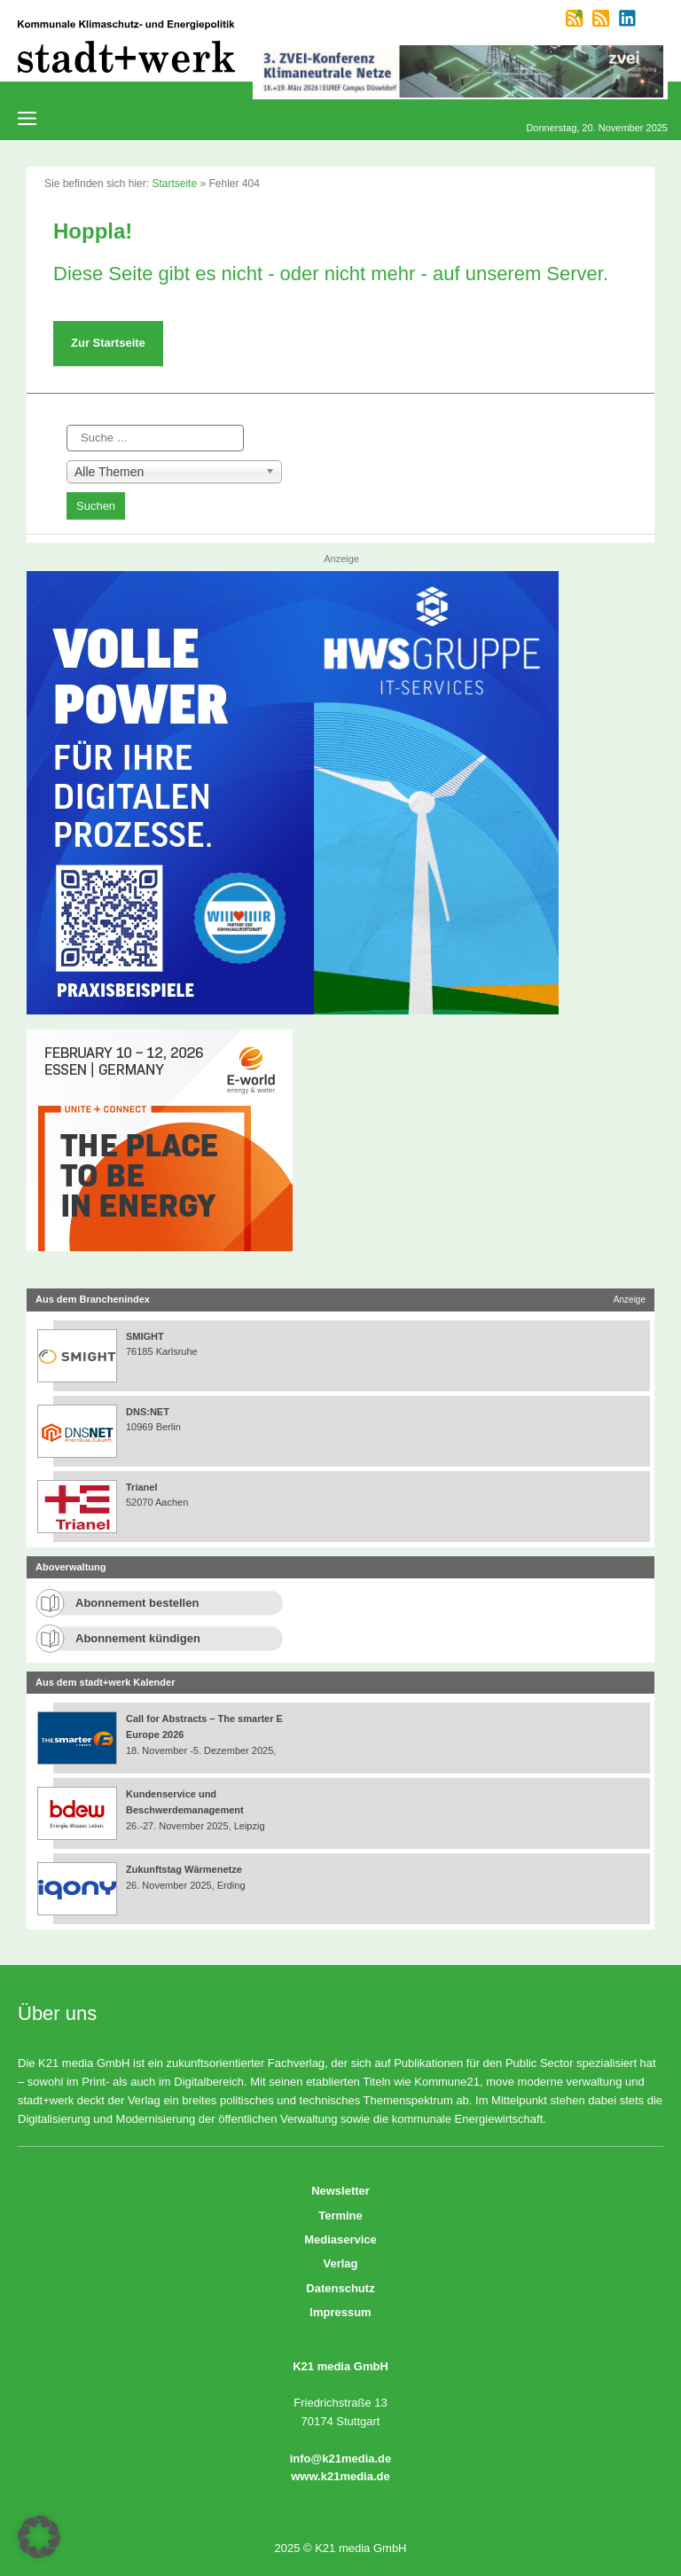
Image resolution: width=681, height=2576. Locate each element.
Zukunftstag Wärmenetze (184, 1869)
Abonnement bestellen (137, 1602)
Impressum (340, 2312)
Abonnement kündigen (137, 1638)
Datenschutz (340, 2288)
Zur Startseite (108, 342)
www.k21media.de (340, 2476)
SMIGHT (145, 1336)
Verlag (340, 2263)
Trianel (141, 1487)
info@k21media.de (341, 2458)
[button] (39, 2537)
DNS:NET (147, 1411)
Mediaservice (340, 2239)
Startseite (174, 183)
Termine (340, 2215)
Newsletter (340, 2190)
